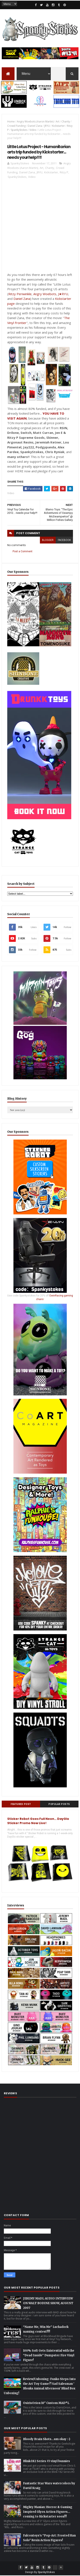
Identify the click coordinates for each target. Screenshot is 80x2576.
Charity (65, 122)
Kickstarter (58, 126)
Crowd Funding (16, 126)
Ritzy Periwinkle (20, 294)
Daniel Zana (35, 126)
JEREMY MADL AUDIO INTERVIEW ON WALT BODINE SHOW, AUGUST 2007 (48, 2303)
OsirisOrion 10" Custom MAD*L (46, 2403)
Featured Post (21, 1804)
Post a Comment (22, 551)
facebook (64, 540)
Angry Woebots (44, 294)
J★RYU (63, 294)
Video (32, 130)
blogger (48, 540)
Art (57, 122)
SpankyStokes (19, 130)
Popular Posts (59, 1804)
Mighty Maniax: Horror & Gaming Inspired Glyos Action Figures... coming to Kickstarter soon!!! (47, 2512)
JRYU (47, 126)
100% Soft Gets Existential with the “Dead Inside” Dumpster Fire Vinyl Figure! (48, 2355)
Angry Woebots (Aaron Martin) (35, 122)
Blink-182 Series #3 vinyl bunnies (46, 2462)
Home (11, 122)
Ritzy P (64, 173)
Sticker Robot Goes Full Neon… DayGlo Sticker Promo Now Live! (38, 1821)
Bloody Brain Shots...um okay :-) (46, 2439)
